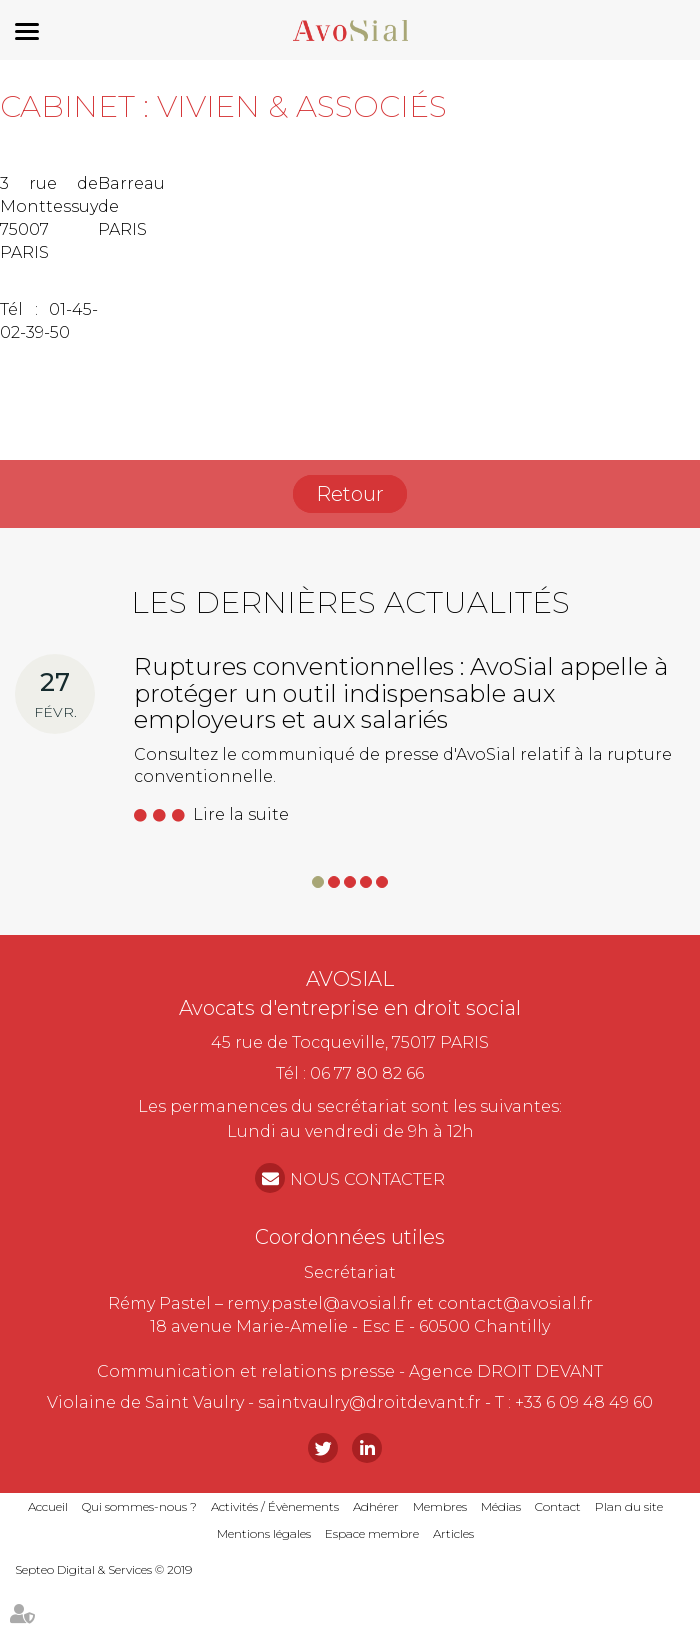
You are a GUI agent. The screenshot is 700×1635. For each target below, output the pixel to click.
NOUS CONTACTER (367, 1179)
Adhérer (376, 1506)
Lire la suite (241, 814)
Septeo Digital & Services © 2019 (103, 1569)
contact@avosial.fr (515, 1303)
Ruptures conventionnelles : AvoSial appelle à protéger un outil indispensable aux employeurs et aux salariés (401, 693)
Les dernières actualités (350, 602)
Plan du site (629, 1506)
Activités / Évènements (275, 1506)
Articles (453, 1533)
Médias (501, 1506)
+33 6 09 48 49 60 (584, 1402)
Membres (440, 1506)
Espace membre (372, 1533)
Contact (558, 1506)
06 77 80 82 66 (367, 1073)
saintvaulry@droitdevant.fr (369, 1402)
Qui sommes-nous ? (139, 1506)
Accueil (48, 1506)
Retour (350, 494)
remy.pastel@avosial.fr (320, 1303)
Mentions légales (264, 1533)
